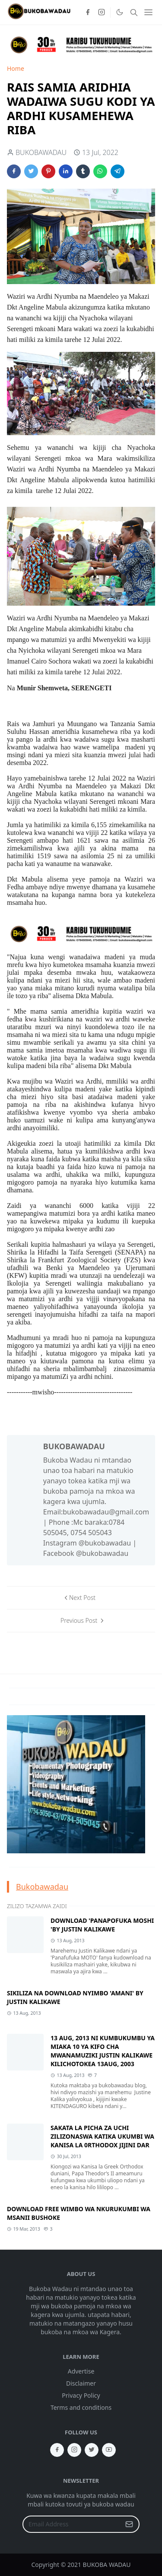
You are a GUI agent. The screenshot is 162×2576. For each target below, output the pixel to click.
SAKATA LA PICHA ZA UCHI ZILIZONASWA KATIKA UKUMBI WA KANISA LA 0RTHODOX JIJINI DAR (102, 2136)
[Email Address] (71, 2524)
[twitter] (91, 2450)
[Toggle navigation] (148, 12)
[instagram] (101, 12)
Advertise (81, 2371)
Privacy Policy (81, 2395)
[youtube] (109, 2450)
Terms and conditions (81, 2407)
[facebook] (88, 12)
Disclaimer (81, 2383)
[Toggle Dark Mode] (119, 12)
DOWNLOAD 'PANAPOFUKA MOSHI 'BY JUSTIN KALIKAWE (102, 1924)
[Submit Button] (129, 2524)
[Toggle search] (134, 12)
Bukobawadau (42, 1886)
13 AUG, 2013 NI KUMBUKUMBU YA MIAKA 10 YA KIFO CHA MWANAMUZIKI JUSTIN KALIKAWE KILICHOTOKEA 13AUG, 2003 (103, 2051)
